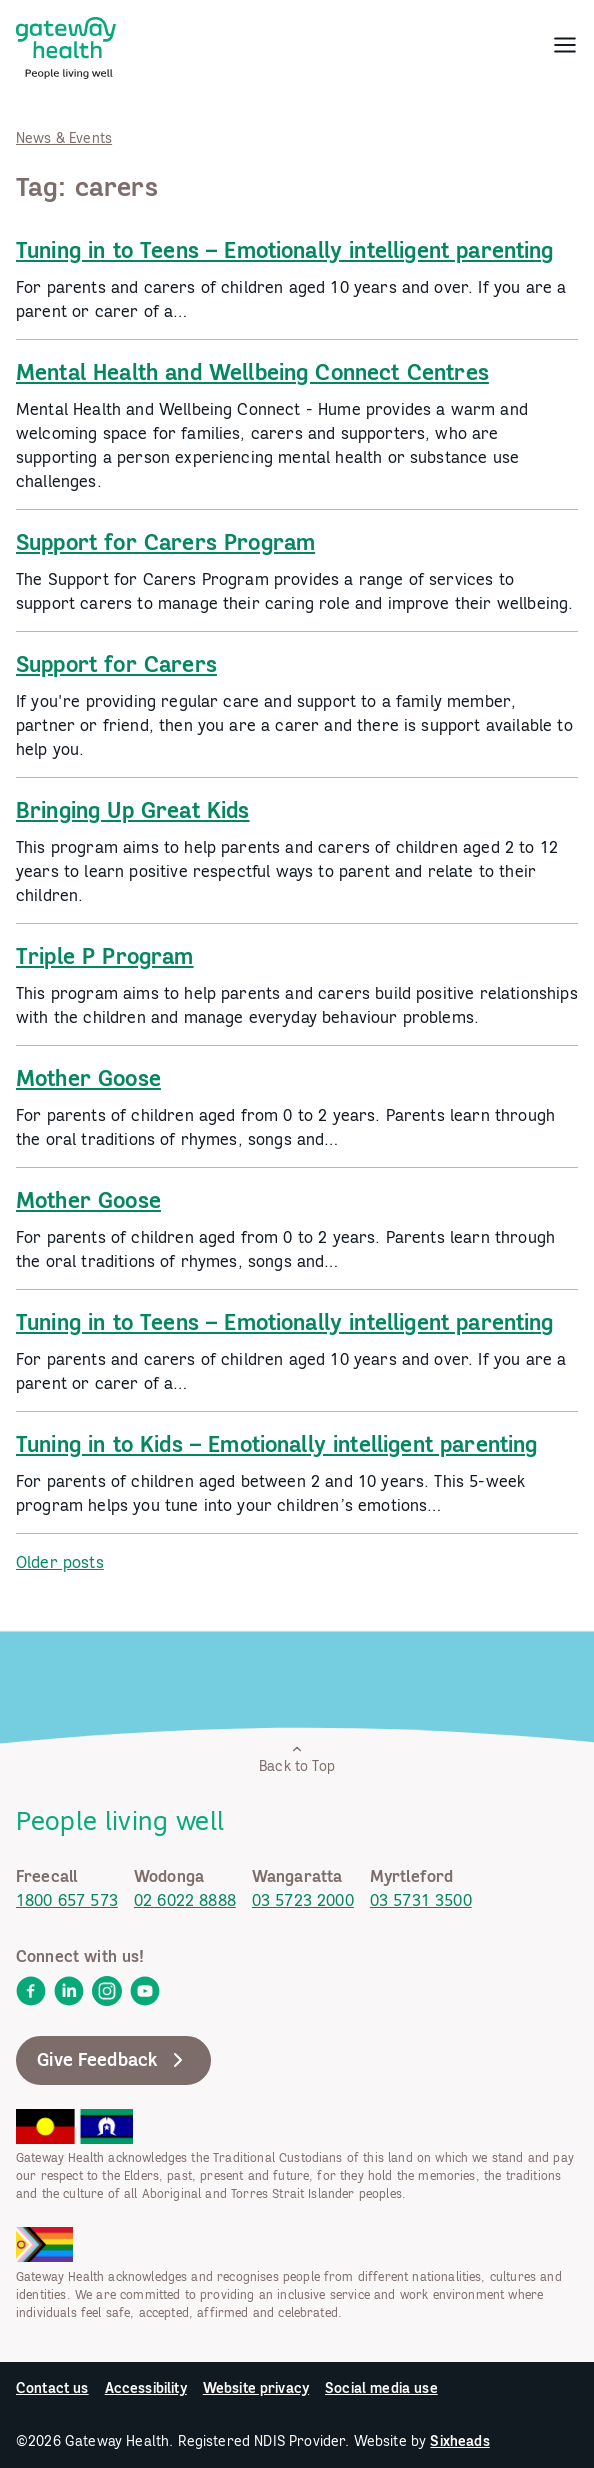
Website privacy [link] (256, 2388)
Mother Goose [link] (88, 1078)
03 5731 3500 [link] (421, 1900)
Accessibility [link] (146, 2388)
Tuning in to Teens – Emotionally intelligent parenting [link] (285, 250)
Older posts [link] (60, 1562)
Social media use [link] (381, 2388)
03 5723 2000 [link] (303, 1900)
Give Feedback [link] (113, 2060)
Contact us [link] (52, 2388)
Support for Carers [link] (116, 664)
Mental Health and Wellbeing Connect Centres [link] (252, 372)
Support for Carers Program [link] (165, 542)
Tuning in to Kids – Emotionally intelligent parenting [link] (276, 1444)
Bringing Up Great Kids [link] (133, 810)
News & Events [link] (64, 138)
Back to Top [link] (297, 1758)
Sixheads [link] (459, 2441)
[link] (66, 44)
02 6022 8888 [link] (185, 1900)
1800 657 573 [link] (67, 1900)
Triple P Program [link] (105, 956)
